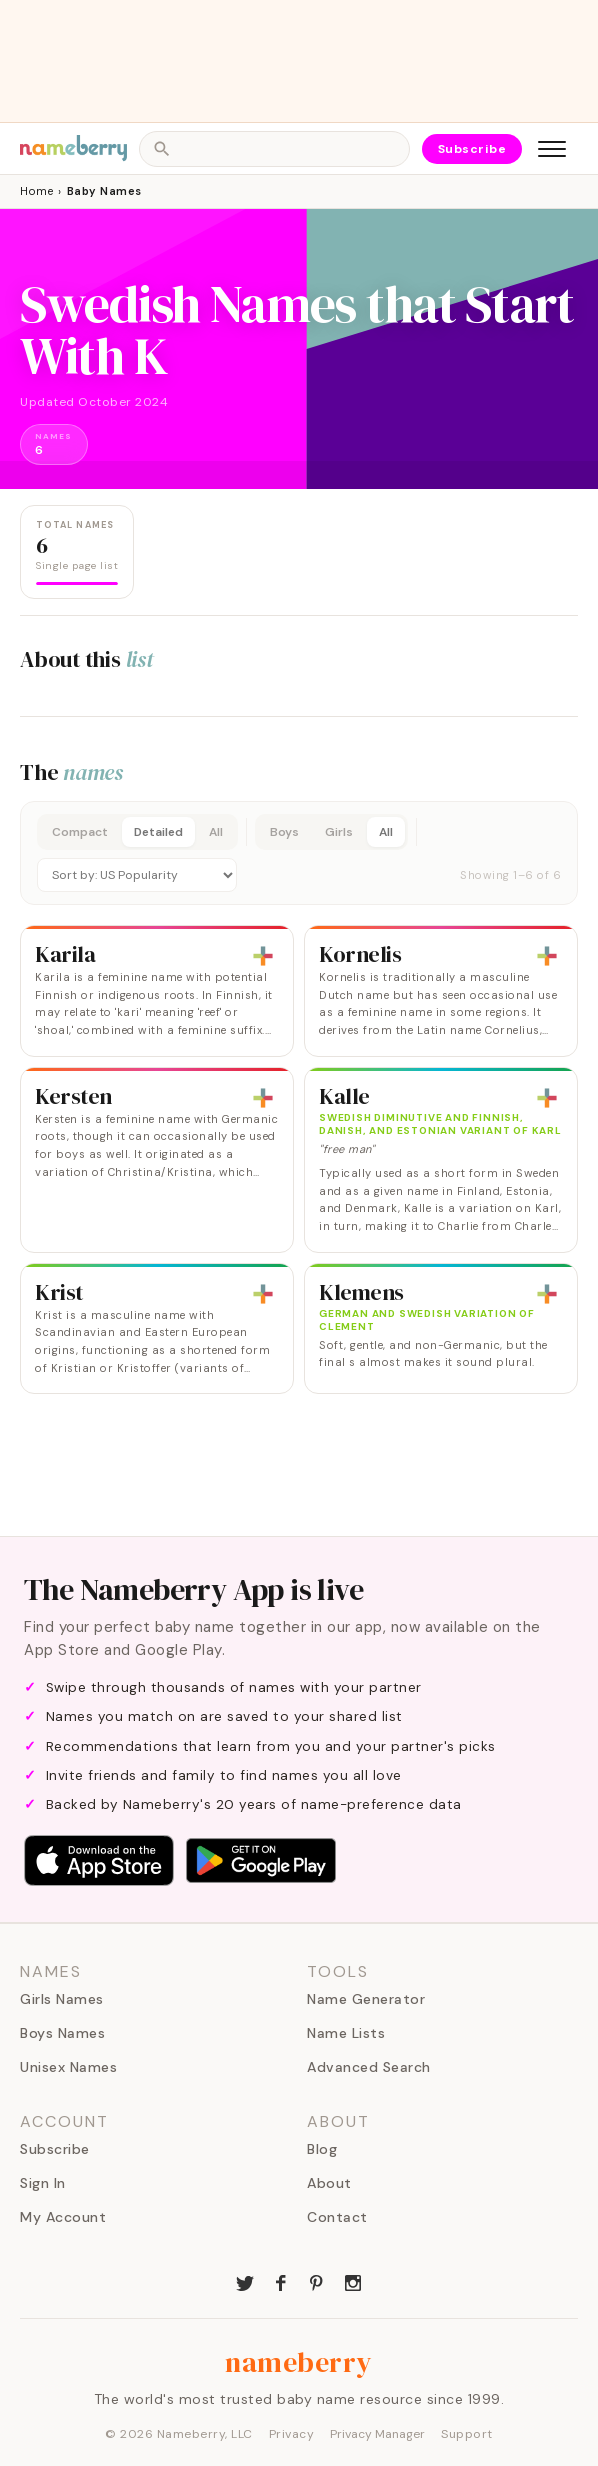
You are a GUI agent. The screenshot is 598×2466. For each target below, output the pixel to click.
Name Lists (346, 2033)
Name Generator (366, 1999)
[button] (299, 853)
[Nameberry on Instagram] (353, 2281)
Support (467, 2434)
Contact (337, 2217)
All (216, 832)
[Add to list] (263, 956)
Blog (322, 2149)
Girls (339, 832)
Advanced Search (369, 2067)
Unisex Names (68, 2067)
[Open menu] (552, 149)
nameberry (299, 2362)
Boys (284, 832)
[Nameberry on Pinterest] (317, 2281)
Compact (80, 832)
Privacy (292, 2434)
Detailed (158, 832)
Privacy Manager (377, 2434)
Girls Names (62, 1999)
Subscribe (472, 149)
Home (36, 191)
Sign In (43, 2183)
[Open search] (274, 149)
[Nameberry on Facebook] (281, 2281)
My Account (63, 2217)
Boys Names (62, 2033)
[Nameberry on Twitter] (245, 2281)
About (329, 2183)
